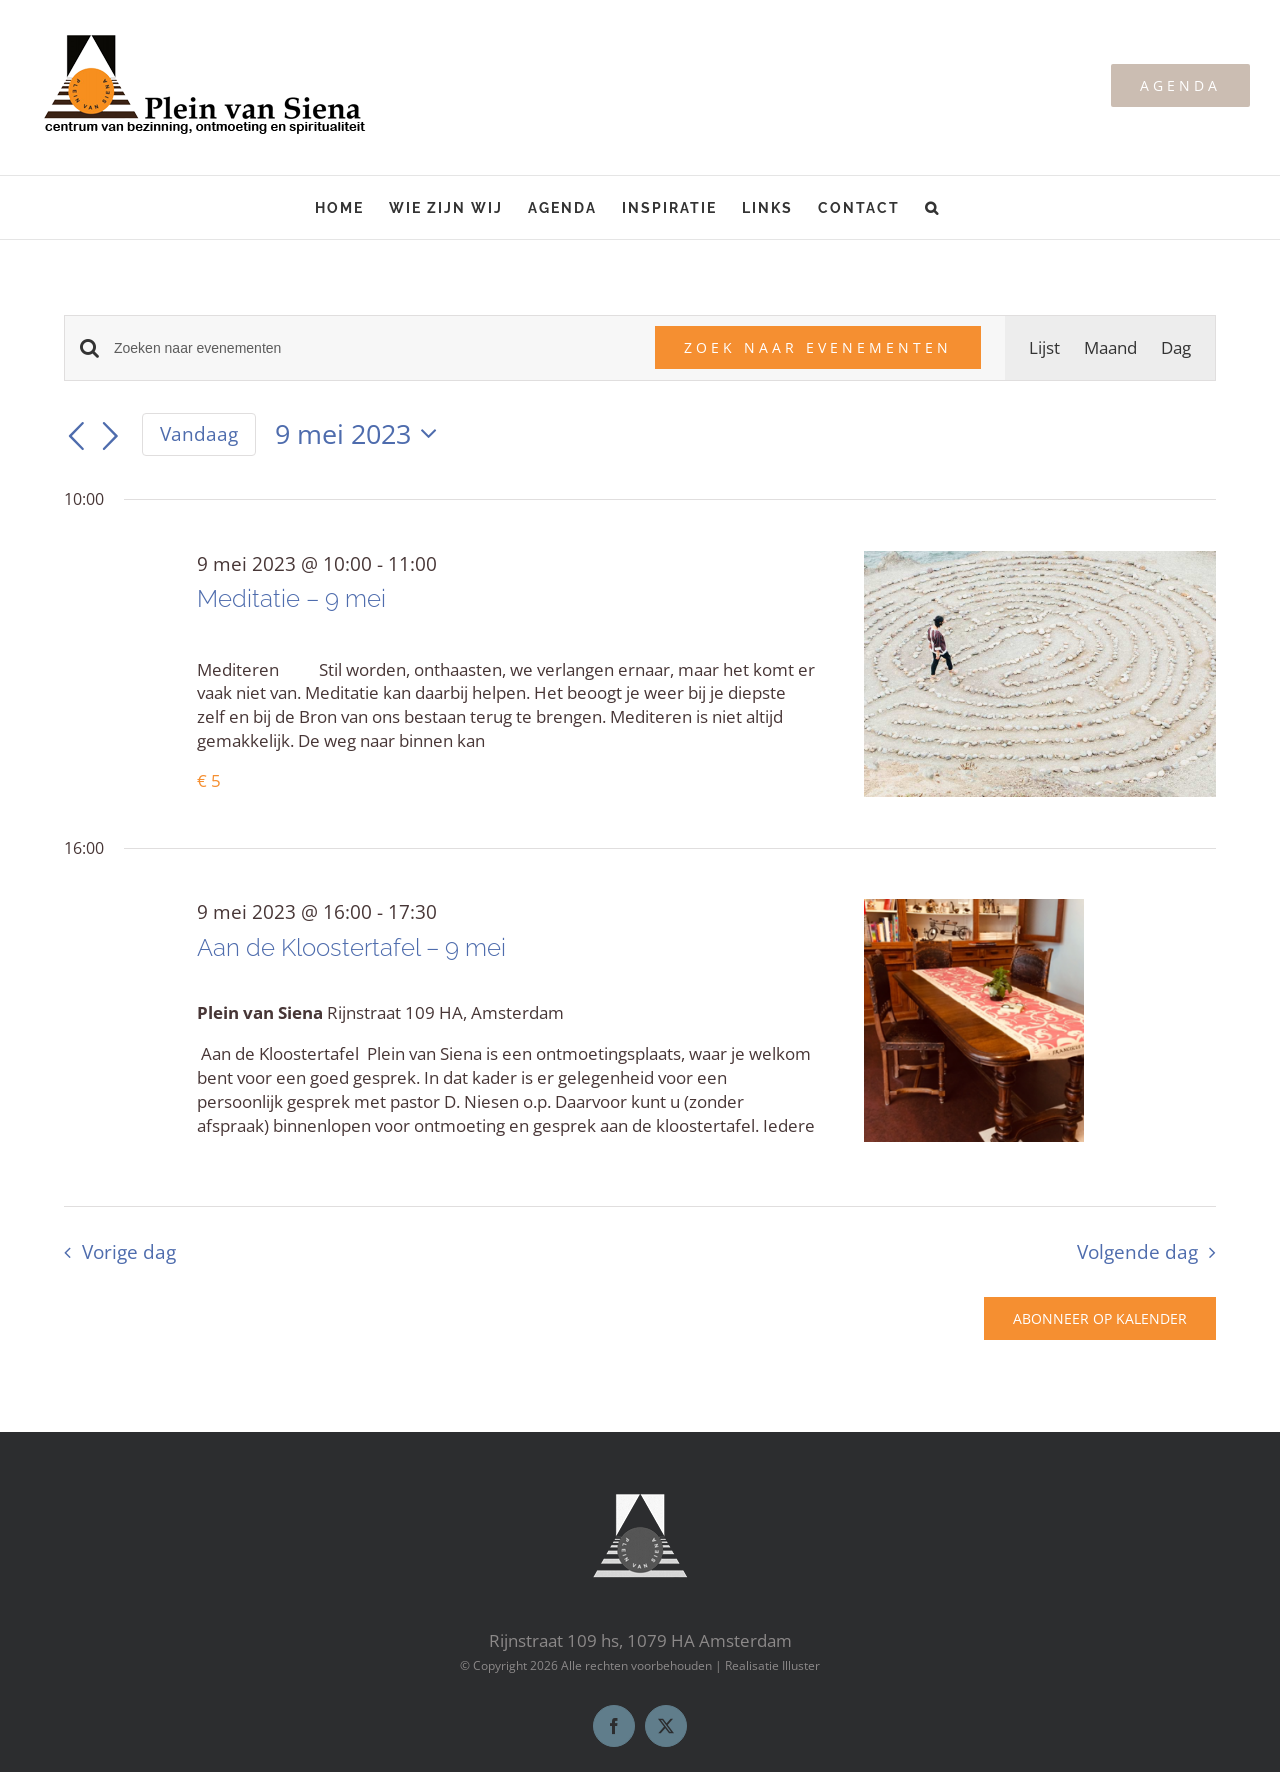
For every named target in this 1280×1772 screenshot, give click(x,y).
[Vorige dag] (76, 437)
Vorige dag (129, 1251)
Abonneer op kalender (1100, 1318)
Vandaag (199, 434)
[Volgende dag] (111, 437)
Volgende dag (1137, 1251)
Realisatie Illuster (772, 1665)
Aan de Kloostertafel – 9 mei (351, 947)
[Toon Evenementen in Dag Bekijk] (1176, 348)
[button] (932, 207)
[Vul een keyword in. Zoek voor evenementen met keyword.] (372, 348)
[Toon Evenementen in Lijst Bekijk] (1044, 348)
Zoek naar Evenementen (818, 347)
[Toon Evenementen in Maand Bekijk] (1110, 348)
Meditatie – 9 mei (291, 598)
